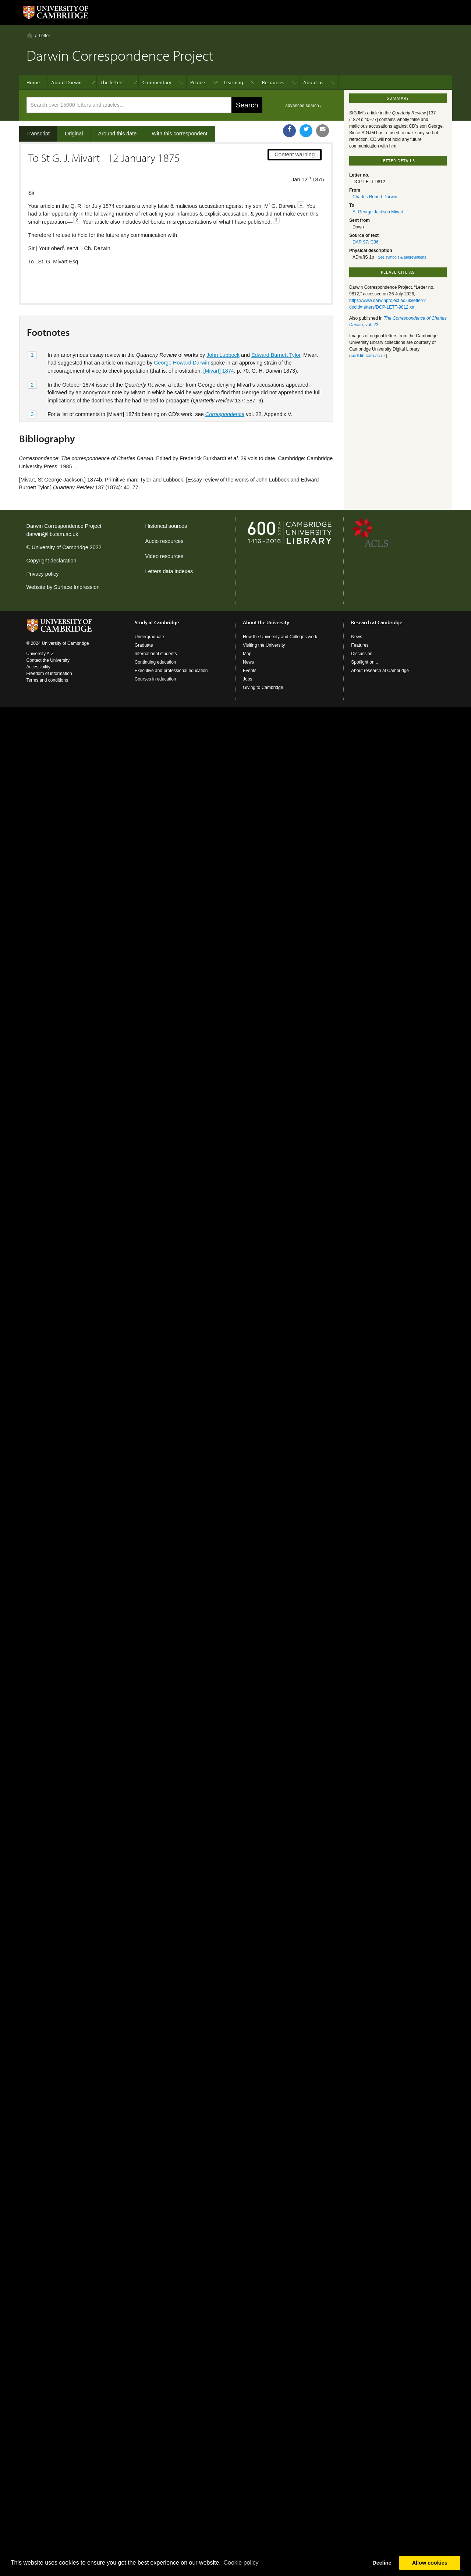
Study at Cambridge (157, 622)
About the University (266, 622)
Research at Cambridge (376, 622)
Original (74, 133)
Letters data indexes (169, 571)
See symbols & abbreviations (402, 257)
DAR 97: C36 (366, 242)
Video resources (164, 556)
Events (249, 670)
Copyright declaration (51, 561)
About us (313, 82)
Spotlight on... (364, 662)
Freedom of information (49, 673)
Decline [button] (381, 2563)
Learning (233, 82)
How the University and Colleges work (280, 636)
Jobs (247, 679)
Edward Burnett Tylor (275, 330)
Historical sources (166, 526)
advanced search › (303, 105)
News (248, 662)
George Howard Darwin (181, 338)
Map (247, 653)
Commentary (156, 82)
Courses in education (155, 679)
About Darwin (66, 82)
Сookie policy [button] (240, 2562)
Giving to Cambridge (263, 687)
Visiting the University (264, 645)
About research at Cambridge (380, 670)
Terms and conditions (47, 680)
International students (156, 653)
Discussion (361, 653)
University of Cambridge (60, 547)
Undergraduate (149, 636)
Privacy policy (42, 574)
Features (359, 645)
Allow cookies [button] (429, 2563)
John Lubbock (223, 330)
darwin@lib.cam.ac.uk (52, 534)
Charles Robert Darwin (375, 196)
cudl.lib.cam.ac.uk (368, 355)
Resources (273, 82)
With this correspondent (179, 133)
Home (29, 35)
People (197, 82)
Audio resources (164, 541)
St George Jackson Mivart (378, 211)
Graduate (144, 645)
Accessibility (38, 666)
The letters (112, 82)
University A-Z (40, 653)
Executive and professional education (171, 670)
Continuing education (155, 662)
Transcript (38, 133)
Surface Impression (76, 587)
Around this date (117, 133)
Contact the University (48, 660)
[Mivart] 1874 (218, 346)
